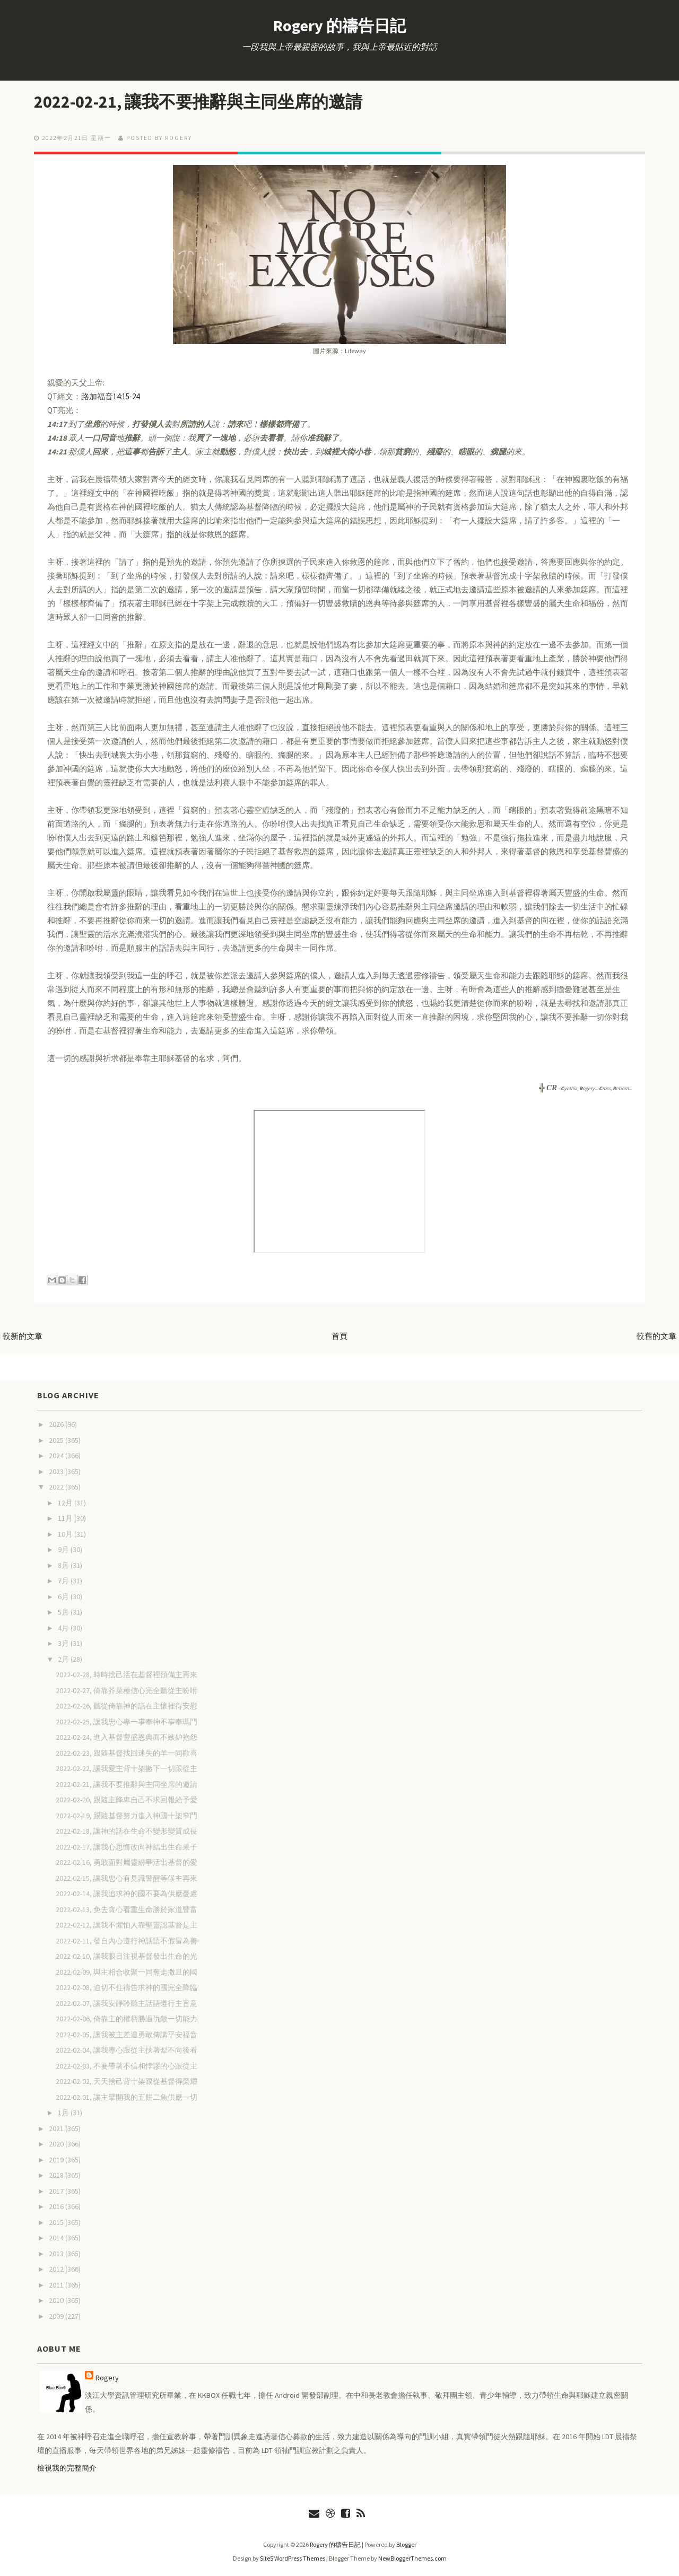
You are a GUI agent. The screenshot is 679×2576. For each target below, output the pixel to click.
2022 (57, 1487)
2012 (57, 2269)
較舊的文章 (656, 1336)
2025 (57, 1440)
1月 (64, 2112)
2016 (57, 2206)
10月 (66, 1534)
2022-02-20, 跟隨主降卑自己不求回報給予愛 (126, 1799)
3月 (64, 1643)
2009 (57, 2316)
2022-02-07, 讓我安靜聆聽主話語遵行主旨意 (126, 2003)
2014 (57, 2237)
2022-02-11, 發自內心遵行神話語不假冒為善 (126, 1941)
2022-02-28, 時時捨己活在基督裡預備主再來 (126, 1674)
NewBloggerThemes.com (412, 2558)
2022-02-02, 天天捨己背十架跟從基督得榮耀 (126, 2081)
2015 (57, 2222)
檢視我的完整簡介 (67, 2468)
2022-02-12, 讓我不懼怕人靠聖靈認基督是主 (126, 1925)
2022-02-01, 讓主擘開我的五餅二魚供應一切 (126, 2097)
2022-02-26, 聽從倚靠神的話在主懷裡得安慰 (126, 1706)
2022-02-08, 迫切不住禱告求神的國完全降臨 (126, 1987)
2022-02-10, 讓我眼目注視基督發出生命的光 (126, 1956)
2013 (57, 2253)
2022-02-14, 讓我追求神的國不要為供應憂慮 (126, 1893)
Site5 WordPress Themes (292, 2558)
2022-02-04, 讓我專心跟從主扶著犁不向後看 (126, 2050)
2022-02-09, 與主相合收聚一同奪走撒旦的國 (126, 1972)
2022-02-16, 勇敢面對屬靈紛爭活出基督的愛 (126, 1862)
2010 (57, 2300)
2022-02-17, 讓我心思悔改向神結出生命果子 (126, 1847)
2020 (57, 2144)
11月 (66, 1518)
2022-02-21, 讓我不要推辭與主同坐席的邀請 (198, 101)
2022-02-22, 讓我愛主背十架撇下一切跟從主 (126, 1768)
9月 (64, 1549)
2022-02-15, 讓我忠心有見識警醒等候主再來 (126, 1878)
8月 (64, 1565)
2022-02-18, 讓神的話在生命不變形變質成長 (126, 1831)
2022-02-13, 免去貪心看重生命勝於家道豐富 (126, 1909)
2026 (57, 1424)
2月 (64, 1659)
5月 (64, 1612)
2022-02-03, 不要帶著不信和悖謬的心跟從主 (126, 2066)
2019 (57, 2160)
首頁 (339, 1336)
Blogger (406, 2544)
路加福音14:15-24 (110, 396)
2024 (57, 1455)
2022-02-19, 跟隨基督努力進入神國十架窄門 (126, 1815)
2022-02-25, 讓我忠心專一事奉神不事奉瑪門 (126, 1722)
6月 (64, 1596)
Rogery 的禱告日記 (339, 25)
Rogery (107, 2377)
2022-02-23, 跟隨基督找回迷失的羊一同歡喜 (126, 1753)
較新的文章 (22, 1336)
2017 (57, 2191)
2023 (57, 1471)
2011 (57, 2285)
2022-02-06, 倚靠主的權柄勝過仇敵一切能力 (126, 2018)
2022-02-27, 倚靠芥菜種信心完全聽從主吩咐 (126, 1690)
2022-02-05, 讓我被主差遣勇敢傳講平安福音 (126, 2034)
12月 (66, 1503)
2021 (57, 2128)
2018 (57, 2175)
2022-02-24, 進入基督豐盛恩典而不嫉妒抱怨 (126, 1737)
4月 (64, 1628)
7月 (64, 1580)
